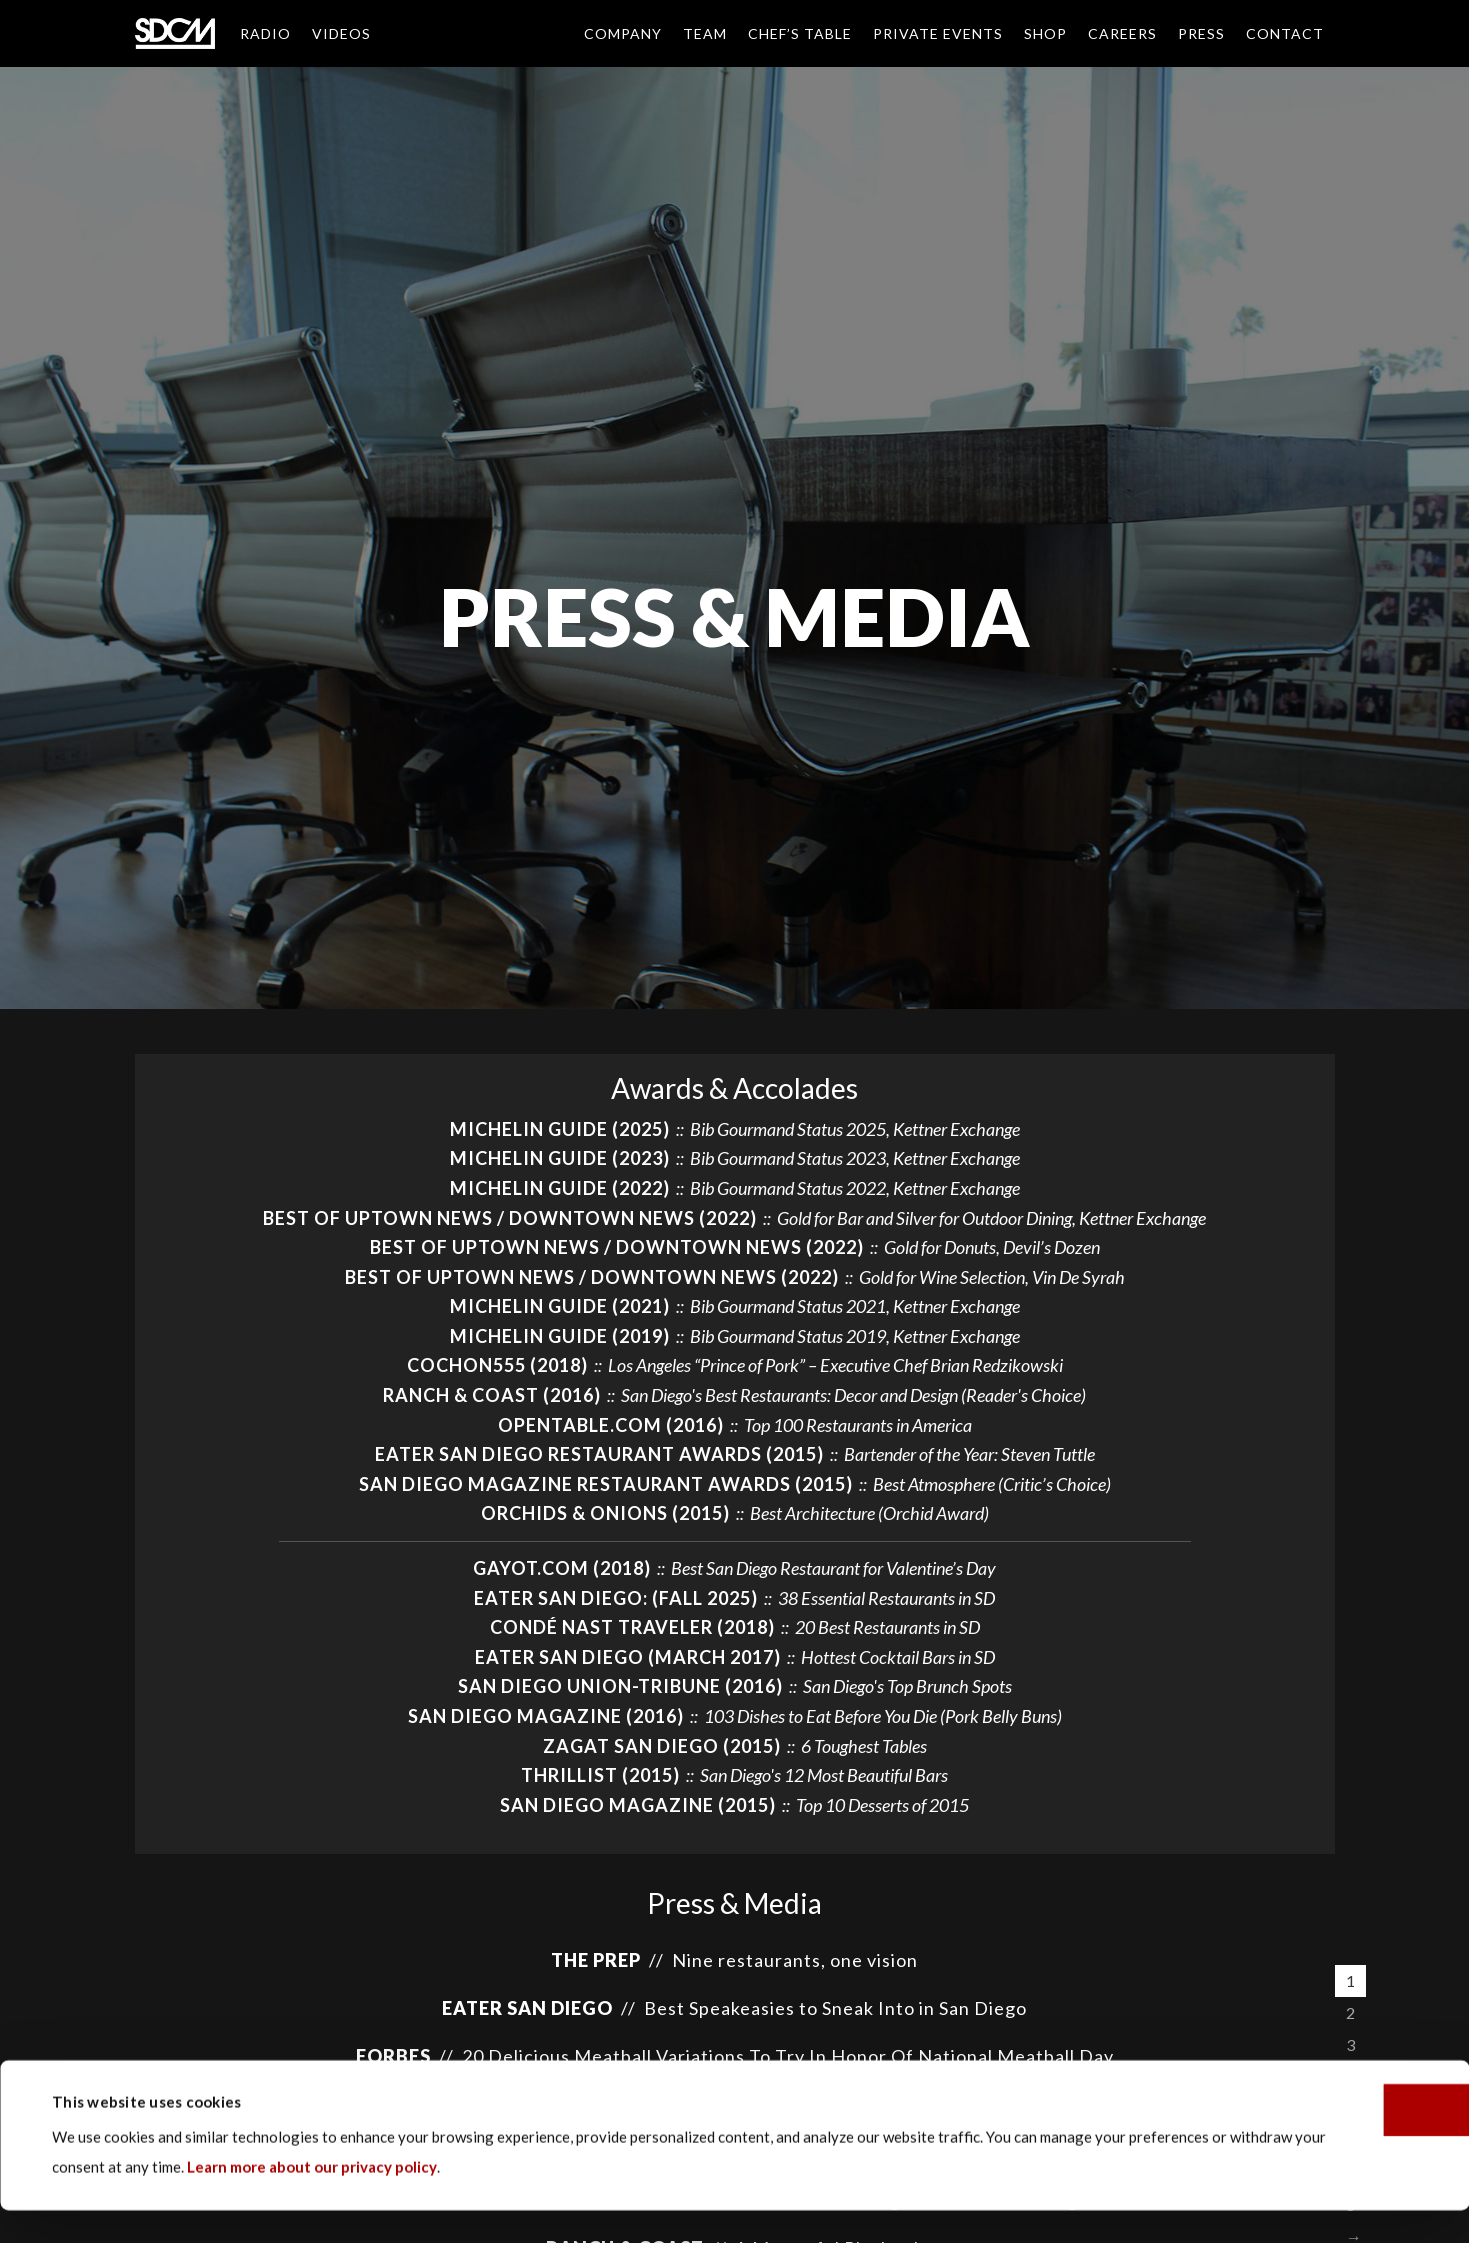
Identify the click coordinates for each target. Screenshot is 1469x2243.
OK (1302, 2142)
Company (623, 33)
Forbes (393, 2056)
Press (1201, 33)
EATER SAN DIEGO (527, 2008)
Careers (1122, 33)
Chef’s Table (800, 33)
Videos (341, 33)
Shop (1045, 33)
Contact (1285, 33)
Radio (265, 33)
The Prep (596, 1960)
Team (705, 33)
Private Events (938, 33)
